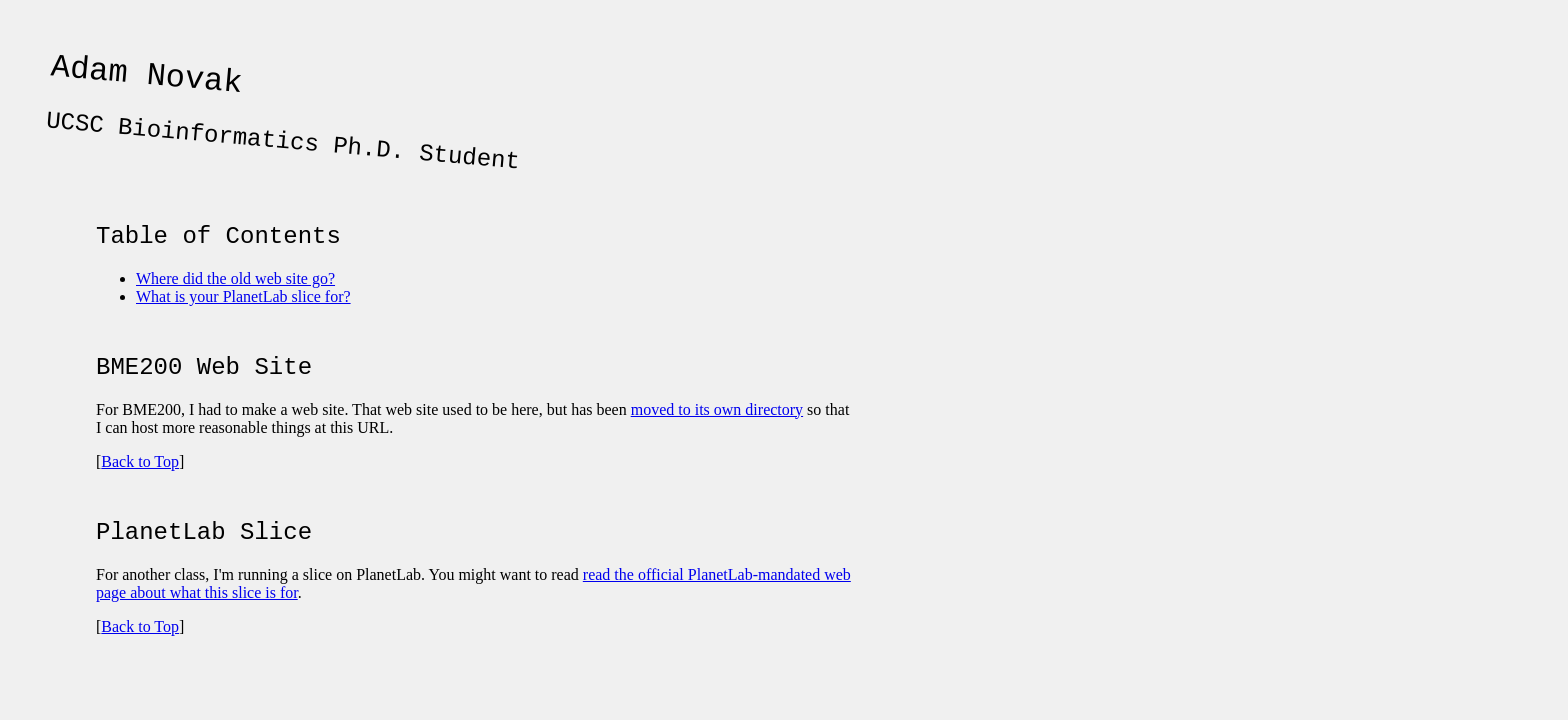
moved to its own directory (717, 433)
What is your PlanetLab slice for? (243, 314)
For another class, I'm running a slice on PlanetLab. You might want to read (339, 604)
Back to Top (140, 485)
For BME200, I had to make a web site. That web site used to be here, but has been (363, 433)
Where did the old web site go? (235, 296)
